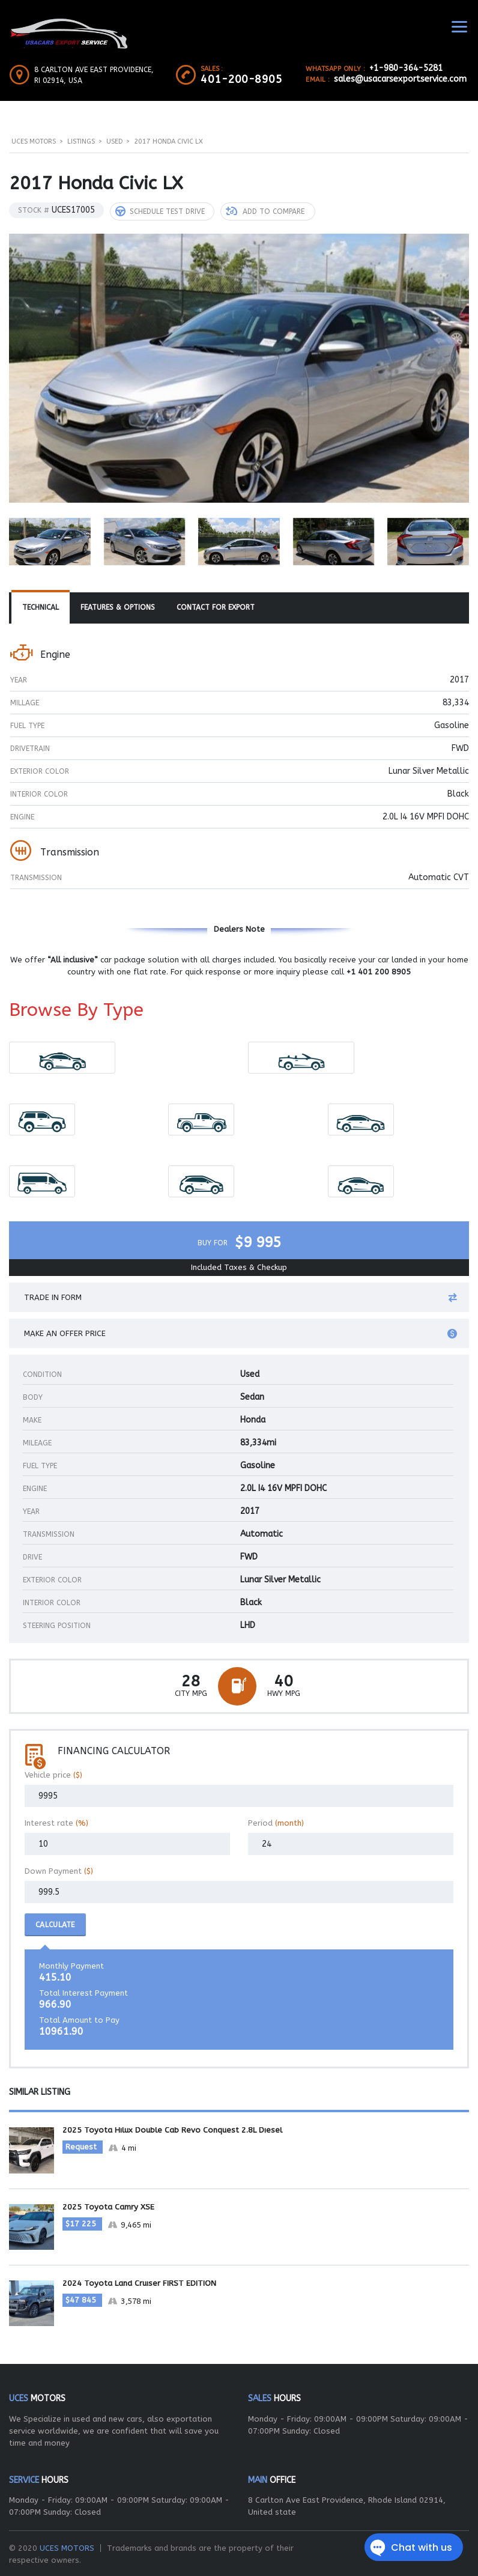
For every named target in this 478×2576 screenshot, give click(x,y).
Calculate (55, 1924)
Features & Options (117, 607)
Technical (40, 607)
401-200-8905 (241, 79)
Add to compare (265, 210)
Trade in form (240, 1297)
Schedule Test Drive (160, 210)
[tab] (40, 607)
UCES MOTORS (67, 2546)
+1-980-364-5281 (406, 68)
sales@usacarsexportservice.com (400, 79)
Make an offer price (240, 1333)
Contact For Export (216, 607)
